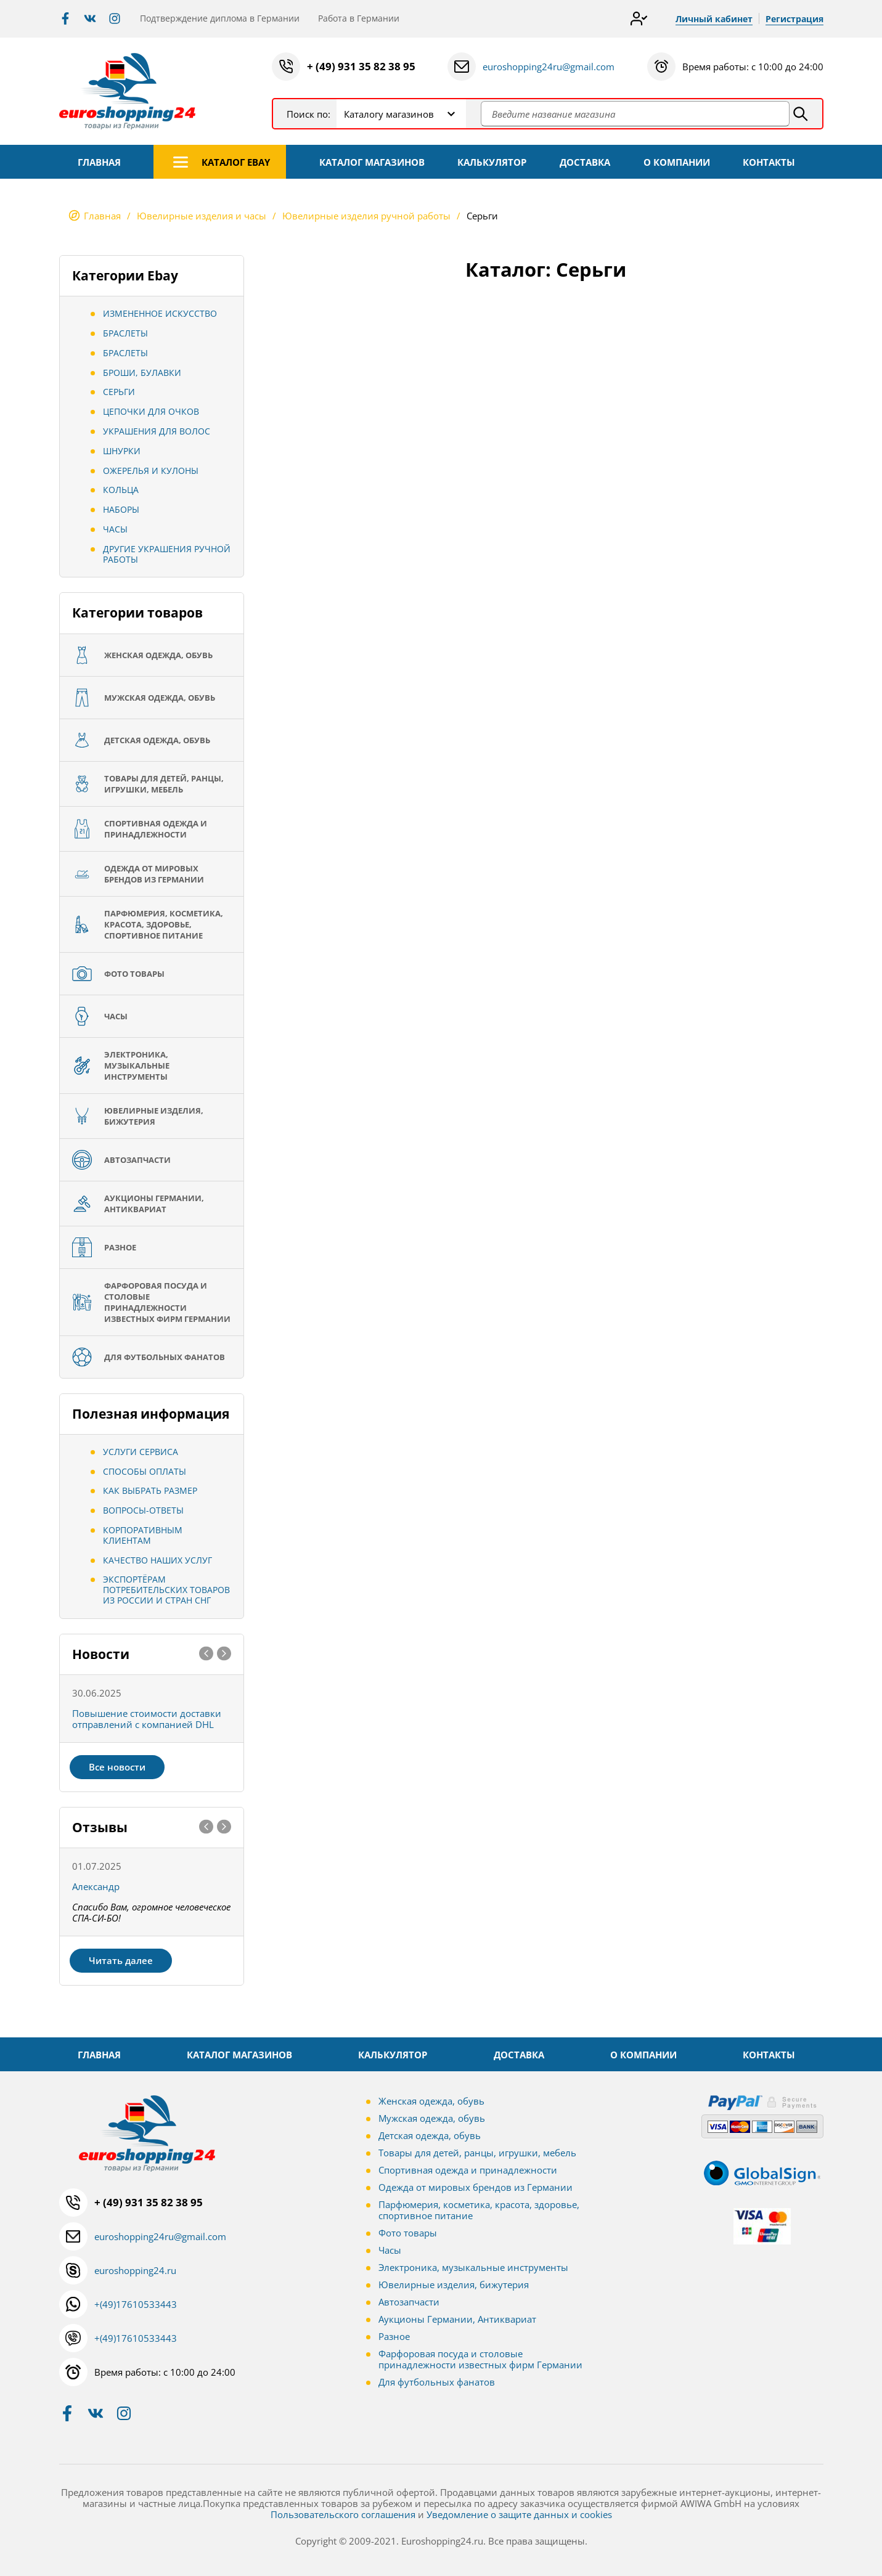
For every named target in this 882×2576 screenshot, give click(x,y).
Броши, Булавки (142, 372)
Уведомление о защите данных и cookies (519, 2514)
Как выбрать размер (150, 1490)
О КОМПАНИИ (676, 162)
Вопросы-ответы (143, 1510)
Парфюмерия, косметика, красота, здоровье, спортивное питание (478, 2210)
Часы (115, 529)
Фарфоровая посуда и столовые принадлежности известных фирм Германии (480, 2359)
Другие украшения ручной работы (167, 554)
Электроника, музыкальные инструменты (473, 2267)
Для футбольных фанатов (436, 2382)
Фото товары (407, 2233)
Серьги (119, 391)
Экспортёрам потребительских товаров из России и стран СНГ (166, 1589)
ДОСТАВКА (585, 162)
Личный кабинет (714, 19)
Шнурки (122, 451)
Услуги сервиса (140, 1451)
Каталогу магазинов (389, 114)
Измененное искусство (160, 313)
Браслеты (125, 333)
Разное (394, 2336)
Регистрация (794, 19)
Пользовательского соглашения (343, 2514)
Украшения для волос (156, 431)
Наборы (121, 509)
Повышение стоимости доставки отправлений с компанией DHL (146, 1718)
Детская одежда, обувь (429, 2135)
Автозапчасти (408, 2302)
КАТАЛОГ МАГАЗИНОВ (372, 162)
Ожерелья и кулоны (150, 470)
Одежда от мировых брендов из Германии (475, 2187)
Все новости (117, 1767)
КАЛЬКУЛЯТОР (491, 162)
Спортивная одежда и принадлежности (467, 2170)
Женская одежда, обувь (431, 2101)
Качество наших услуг (157, 1560)
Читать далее (121, 1960)
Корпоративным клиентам (142, 1535)
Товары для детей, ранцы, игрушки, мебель (477, 2152)
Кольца (121, 489)
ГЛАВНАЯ (99, 162)
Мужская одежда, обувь (431, 2118)
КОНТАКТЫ (769, 162)
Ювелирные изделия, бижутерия (453, 2284)
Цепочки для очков (151, 411)
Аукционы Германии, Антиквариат (457, 2319)
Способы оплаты (144, 1471)
